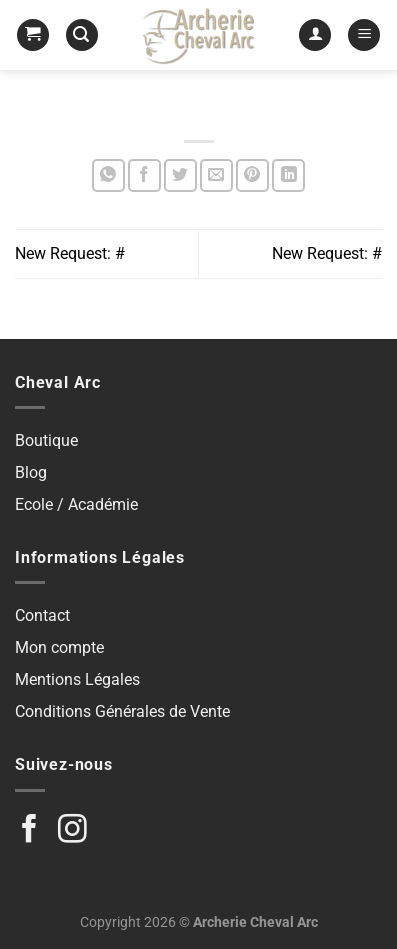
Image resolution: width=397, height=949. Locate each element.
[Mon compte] (315, 35)
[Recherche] (82, 35)
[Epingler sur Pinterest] (252, 175)
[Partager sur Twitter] (180, 175)
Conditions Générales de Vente (122, 711)
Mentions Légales (77, 679)
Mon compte (59, 647)
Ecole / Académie (76, 504)
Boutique (46, 440)
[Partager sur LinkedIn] (288, 175)
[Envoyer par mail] (216, 175)
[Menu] (364, 35)
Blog (31, 472)
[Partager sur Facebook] (144, 175)
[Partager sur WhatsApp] (108, 175)
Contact (42, 615)
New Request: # (70, 253)
